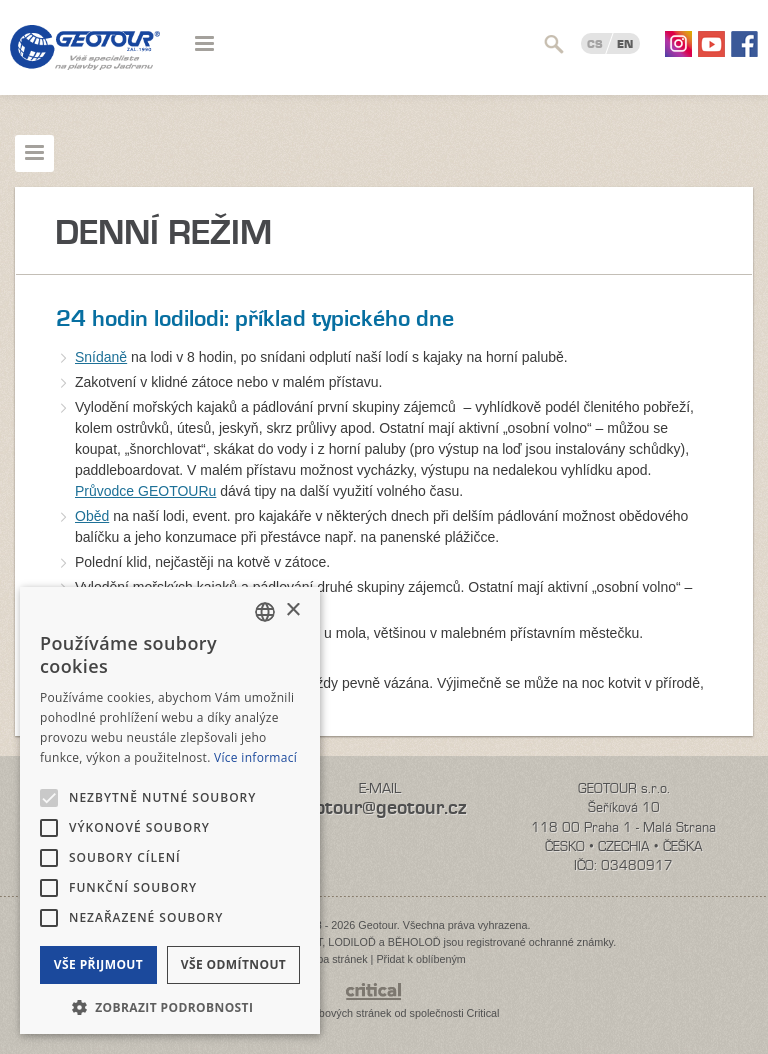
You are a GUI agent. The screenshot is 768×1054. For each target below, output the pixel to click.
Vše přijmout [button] (98, 964)
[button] (170, 1005)
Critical (483, 1013)
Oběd (92, 516)
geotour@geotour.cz (380, 807)
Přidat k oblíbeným (420, 959)
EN (625, 44)
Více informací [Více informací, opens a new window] (255, 757)
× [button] (292, 610)
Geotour (85, 60)
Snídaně (101, 357)
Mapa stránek (334, 959)
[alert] (170, 810)
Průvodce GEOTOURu (145, 491)
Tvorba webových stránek (329, 1013)
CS (595, 44)
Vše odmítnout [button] (233, 964)
